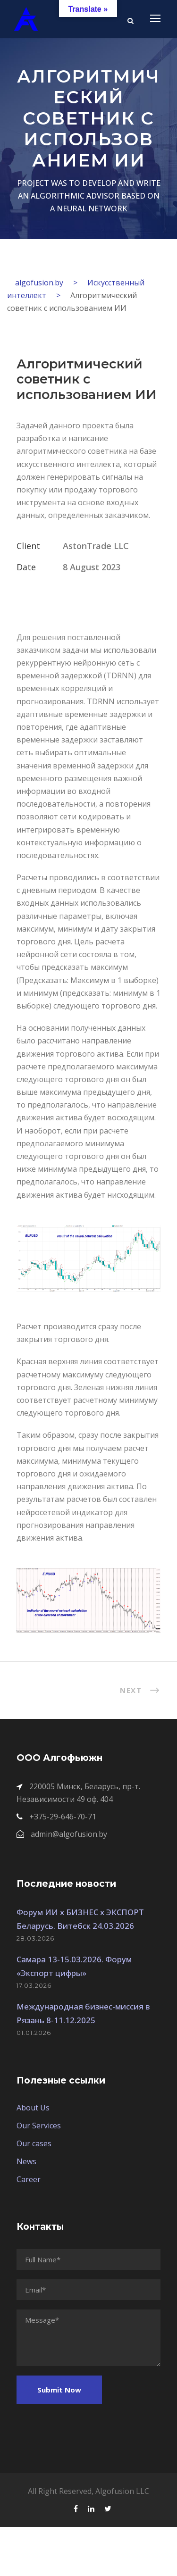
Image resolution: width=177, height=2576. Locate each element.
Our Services (39, 2125)
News (26, 2161)
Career (29, 2179)
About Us (33, 2107)
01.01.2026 (34, 2032)
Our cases (34, 2143)
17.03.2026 (34, 1985)
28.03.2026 (35, 1938)
